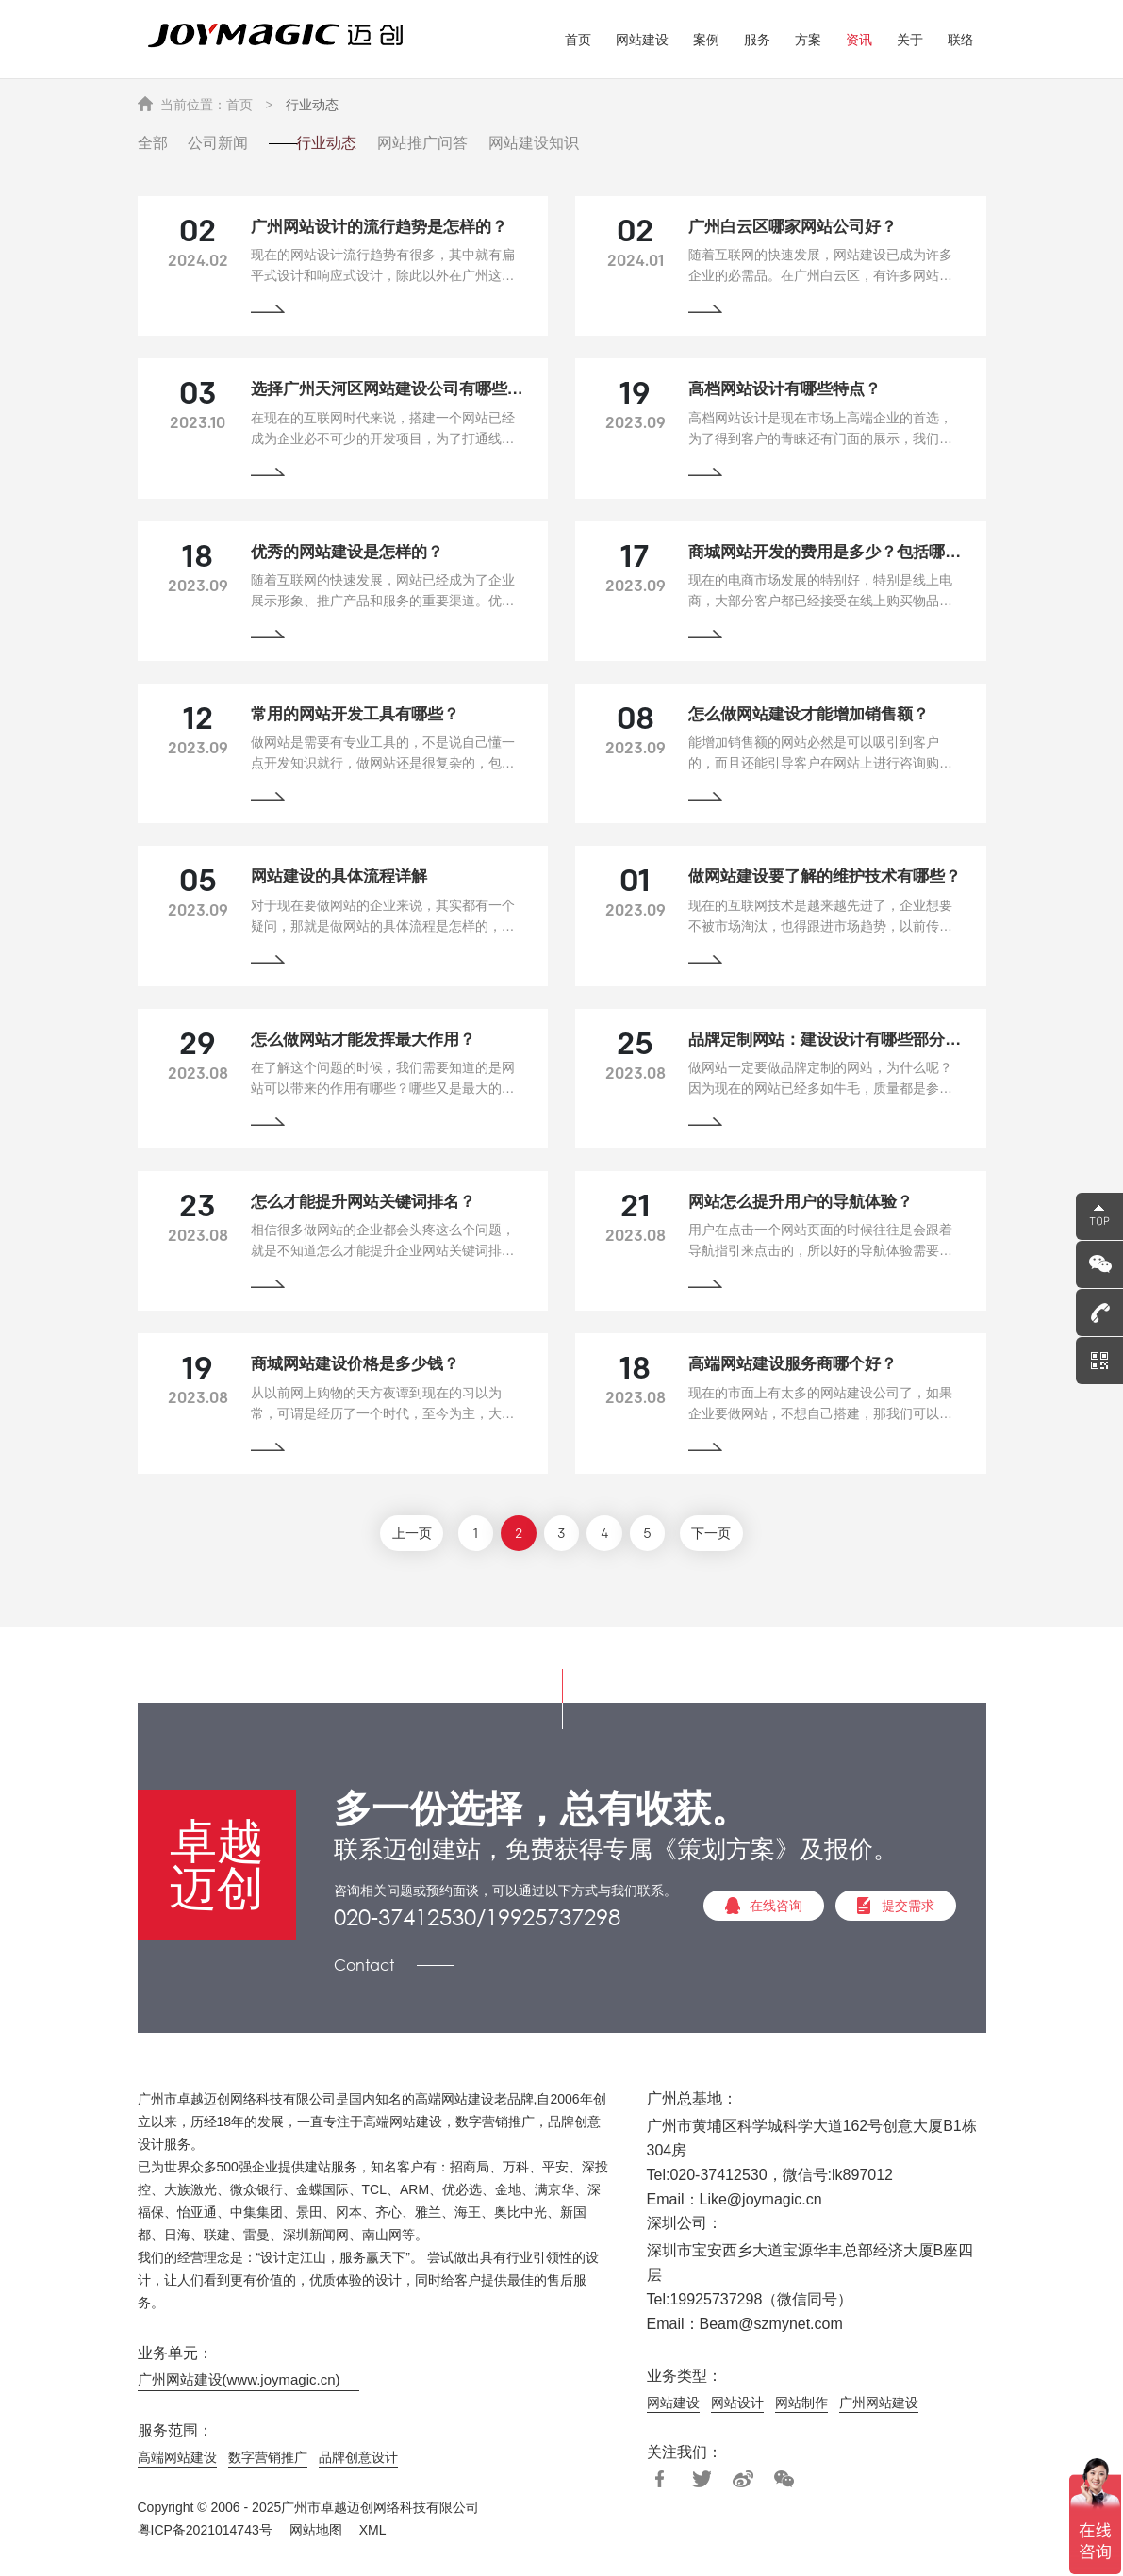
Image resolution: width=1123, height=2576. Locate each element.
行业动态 (312, 107)
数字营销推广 (267, 2458)
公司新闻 (228, 141)
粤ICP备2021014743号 (205, 2530)
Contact (364, 1966)
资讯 (859, 39)
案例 (706, 39)
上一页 (398, 1536)
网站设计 (737, 2403)
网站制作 (801, 2403)
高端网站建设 (177, 2458)
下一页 (726, 1536)
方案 (808, 39)
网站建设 (642, 39)
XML (373, 2530)
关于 (910, 39)
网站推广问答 (464, 141)
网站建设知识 (584, 141)
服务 (757, 39)
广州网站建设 (878, 2403)
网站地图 (315, 2530)
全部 (153, 141)
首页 (578, 39)
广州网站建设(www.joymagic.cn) (239, 2381)
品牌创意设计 (358, 2458)
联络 (961, 39)
